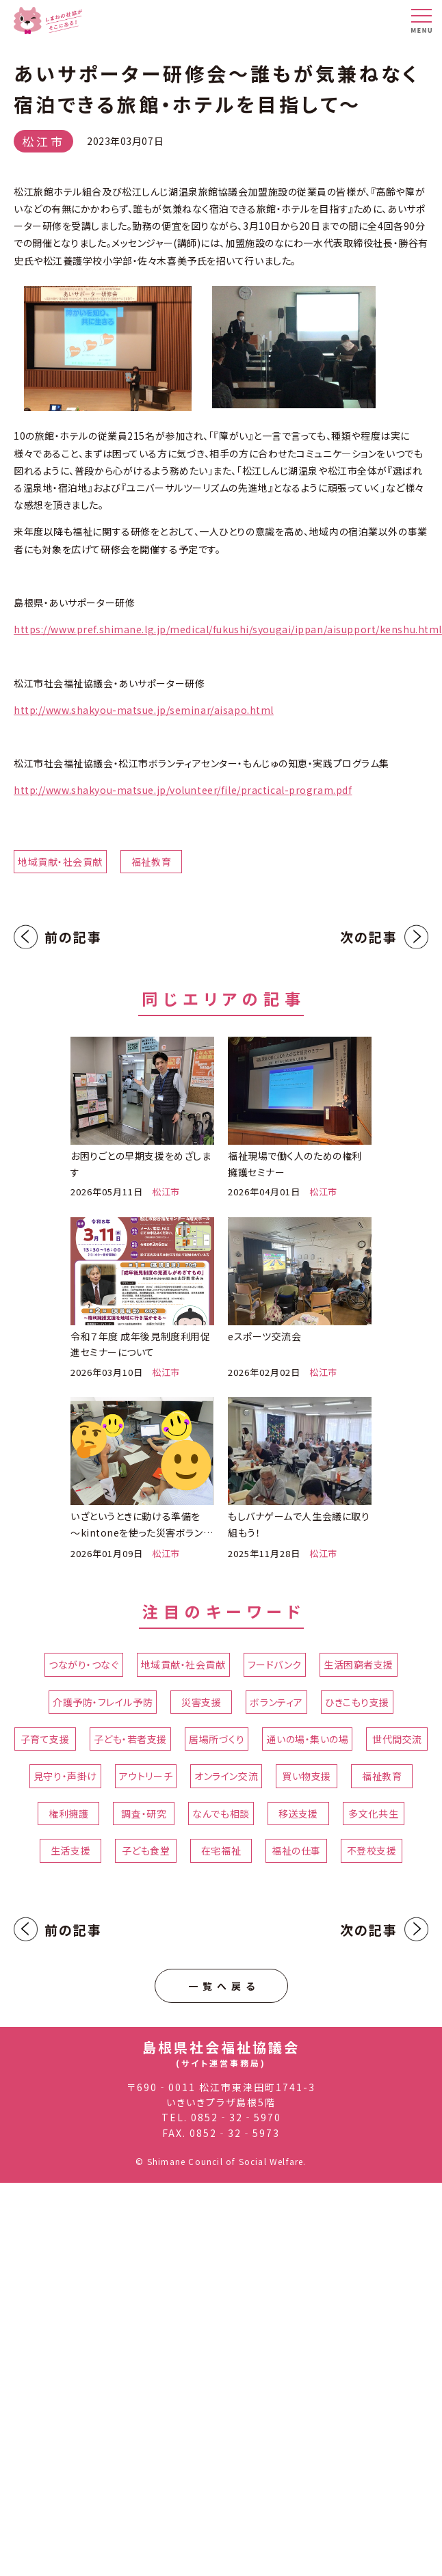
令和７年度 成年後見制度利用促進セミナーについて (140, 1344)
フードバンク (275, 1664)
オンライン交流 (226, 1776)
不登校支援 (372, 1850)
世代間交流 (397, 1739)
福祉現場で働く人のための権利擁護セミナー (295, 1164)
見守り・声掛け (65, 1776)
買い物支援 (306, 1776)
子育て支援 (45, 1739)
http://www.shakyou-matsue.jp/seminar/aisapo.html (144, 710)
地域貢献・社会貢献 (60, 861)
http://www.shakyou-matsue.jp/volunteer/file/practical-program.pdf (183, 790)
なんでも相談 (220, 1813)
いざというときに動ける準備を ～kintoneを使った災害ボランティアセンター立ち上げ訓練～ (141, 1525)
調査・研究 (143, 1813)
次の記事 (369, 936)
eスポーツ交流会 (264, 1336)
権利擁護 (68, 1813)
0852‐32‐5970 (236, 2117)
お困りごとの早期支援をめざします (140, 1164)
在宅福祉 (221, 1850)
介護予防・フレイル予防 (103, 1702)
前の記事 (73, 936)
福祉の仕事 (296, 1850)
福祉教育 (151, 861)
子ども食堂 (146, 1850)
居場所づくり (216, 1739)
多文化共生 (373, 1813)
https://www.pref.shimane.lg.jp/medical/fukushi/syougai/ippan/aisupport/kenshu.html (228, 629)
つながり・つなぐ (83, 1664)
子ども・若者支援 (130, 1739)
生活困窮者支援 (358, 1664)
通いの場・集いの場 (307, 1739)
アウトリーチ (145, 1776)
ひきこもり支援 (357, 1702)
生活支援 (70, 1850)
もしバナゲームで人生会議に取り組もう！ (298, 1524)
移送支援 (298, 1813)
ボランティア (276, 1702)
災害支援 (201, 1702)
